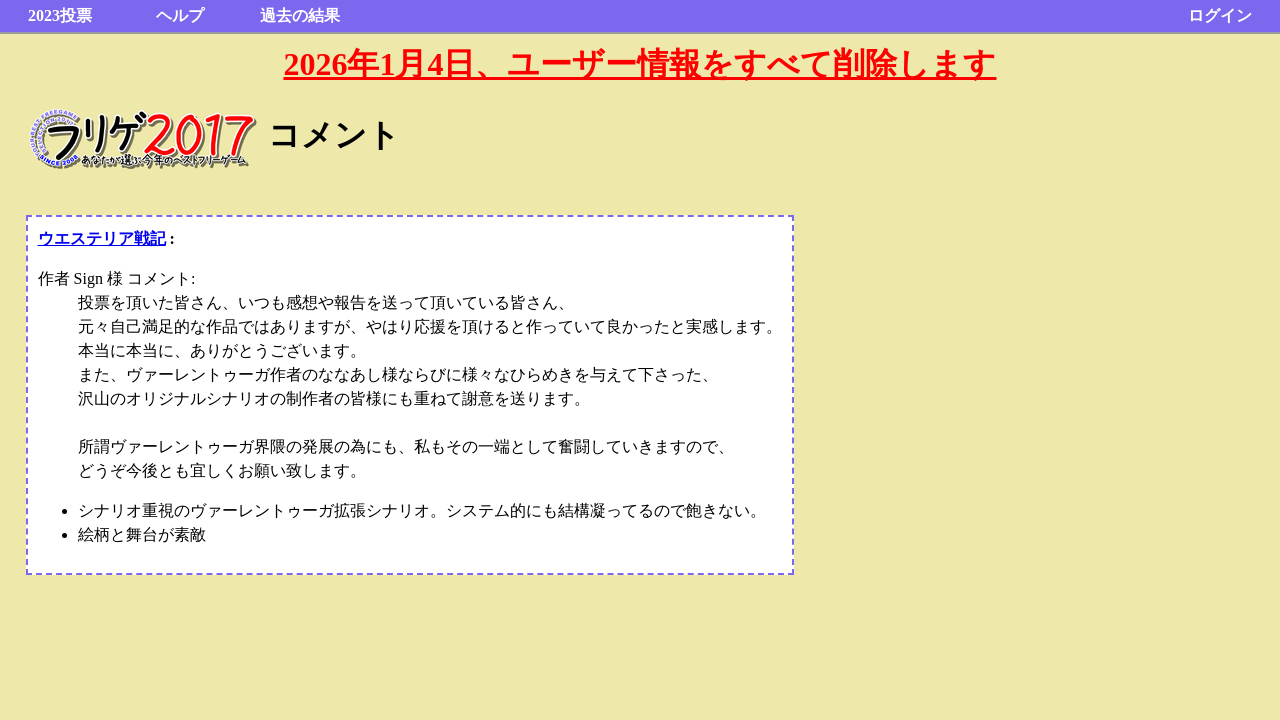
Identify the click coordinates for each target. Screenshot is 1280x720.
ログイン (1220, 15)
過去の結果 (300, 15)
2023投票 (60, 15)
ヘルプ (180, 15)
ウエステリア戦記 (102, 238)
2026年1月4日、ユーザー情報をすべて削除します (639, 64)
